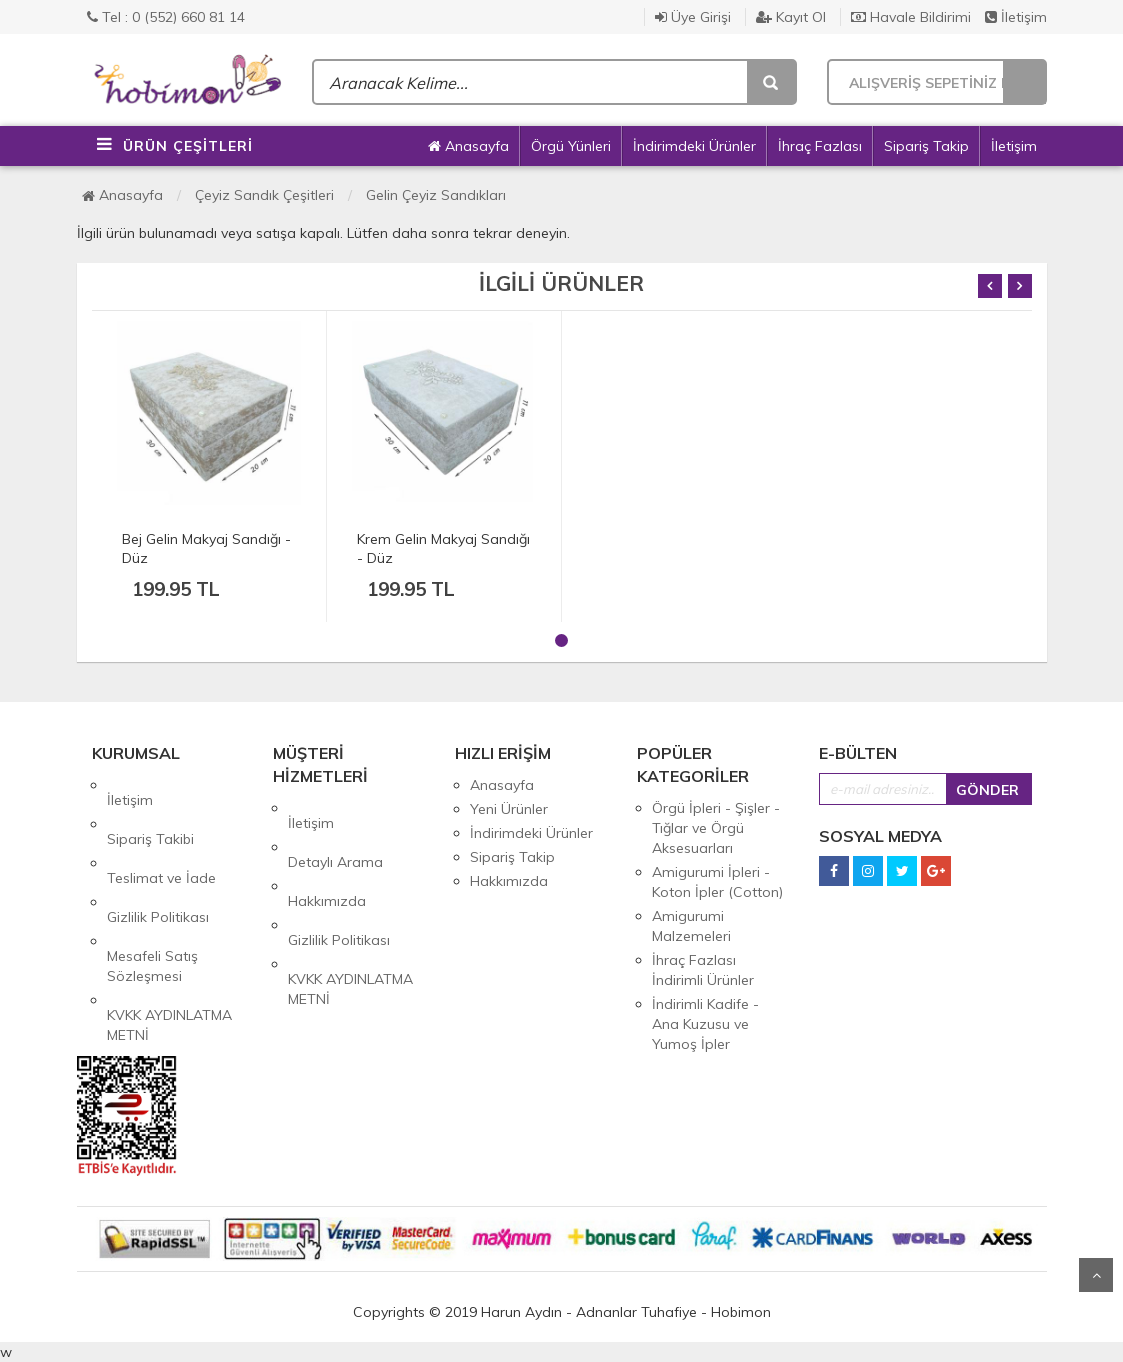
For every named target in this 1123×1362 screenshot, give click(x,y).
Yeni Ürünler (509, 809)
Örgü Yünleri (571, 146)
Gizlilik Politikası (158, 857)
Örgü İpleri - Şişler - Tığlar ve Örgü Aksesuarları (716, 828)
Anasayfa (468, 146)
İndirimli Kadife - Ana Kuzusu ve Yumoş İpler (705, 1024)
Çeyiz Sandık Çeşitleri (264, 195)
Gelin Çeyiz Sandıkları (436, 195)
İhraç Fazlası (820, 146)
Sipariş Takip (926, 146)
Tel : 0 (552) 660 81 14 (166, 17)
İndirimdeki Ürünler (694, 146)
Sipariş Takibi (150, 809)
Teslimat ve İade (161, 833)
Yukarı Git (1096, 1275)
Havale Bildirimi (911, 17)
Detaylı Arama (335, 832)
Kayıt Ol (791, 17)
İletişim (1016, 17)
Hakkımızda (327, 856)
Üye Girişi (693, 17)
